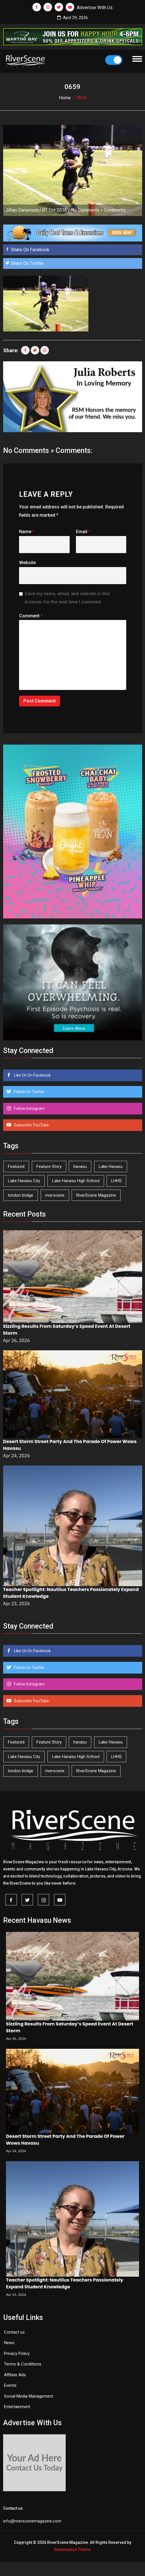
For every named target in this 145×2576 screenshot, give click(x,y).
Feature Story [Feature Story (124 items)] (49, 1166)
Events (10, 2385)
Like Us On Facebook (32, 1075)
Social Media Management (28, 2396)
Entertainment (17, 2406)
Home (65, 97)
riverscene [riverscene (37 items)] (55, 1195)
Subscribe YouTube (31, 1125)
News (9, 2342)
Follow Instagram (29, 1108)
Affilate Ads (15, 2374)
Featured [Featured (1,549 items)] (16, 1166)
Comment (31, 616)
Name (26, 531)
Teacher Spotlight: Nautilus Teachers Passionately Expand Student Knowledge (64, 2283)
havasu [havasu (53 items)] (80, 1166)
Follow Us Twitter (29, 1091)
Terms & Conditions (22, 2364)
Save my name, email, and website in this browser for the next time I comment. (67, 598)
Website (27, 562)
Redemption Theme (72, 2549)
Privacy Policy (17, 2353)
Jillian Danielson (21, 210)
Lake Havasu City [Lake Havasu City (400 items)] (24, 1180)
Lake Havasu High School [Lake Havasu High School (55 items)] (76, 1180)
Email (83, 531)
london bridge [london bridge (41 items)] (20, 1195)
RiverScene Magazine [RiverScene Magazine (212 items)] (96, 1195)
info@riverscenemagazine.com (32, 2521)
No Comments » (87, 210)
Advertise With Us (95, 7)
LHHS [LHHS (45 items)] (116, 1180)
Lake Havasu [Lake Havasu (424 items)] (111, 1166)
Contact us (14, 2332)
